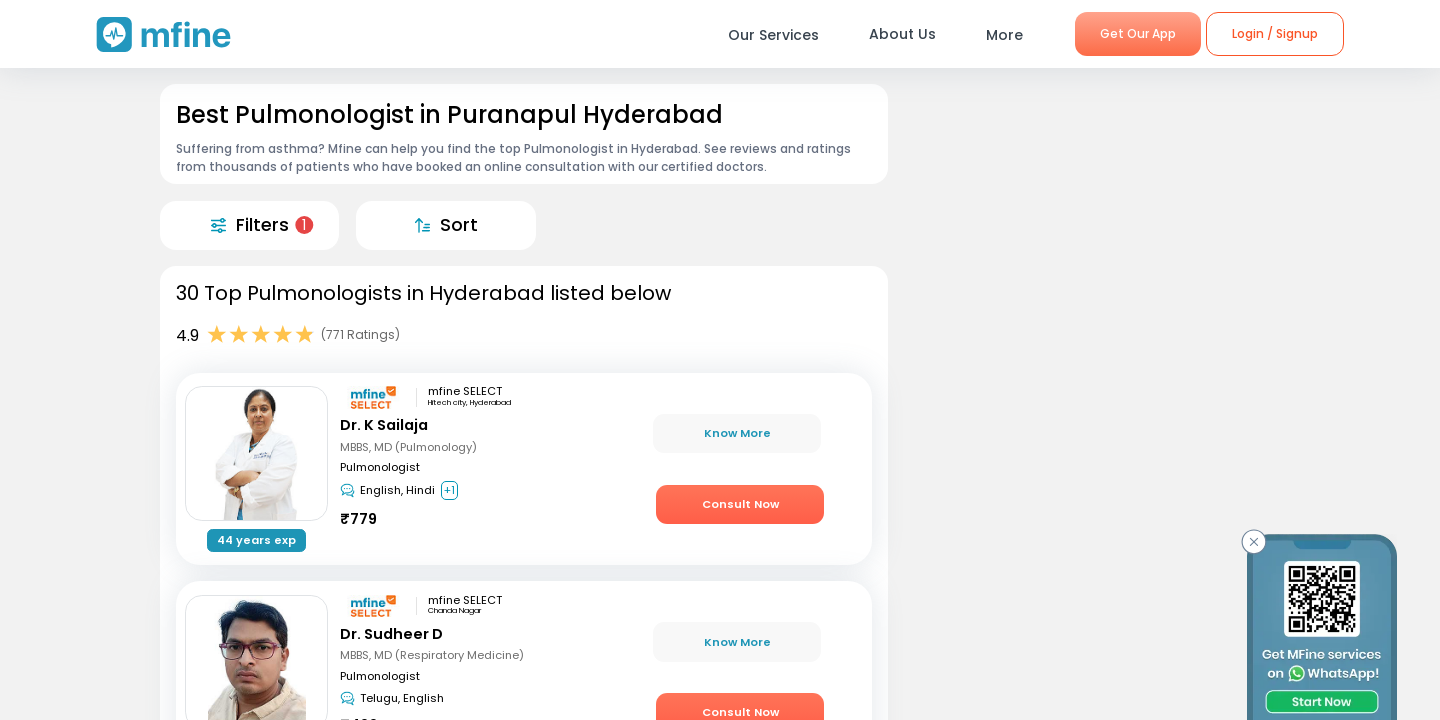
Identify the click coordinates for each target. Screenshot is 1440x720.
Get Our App (1138, 33)
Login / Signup (1275, 33)
